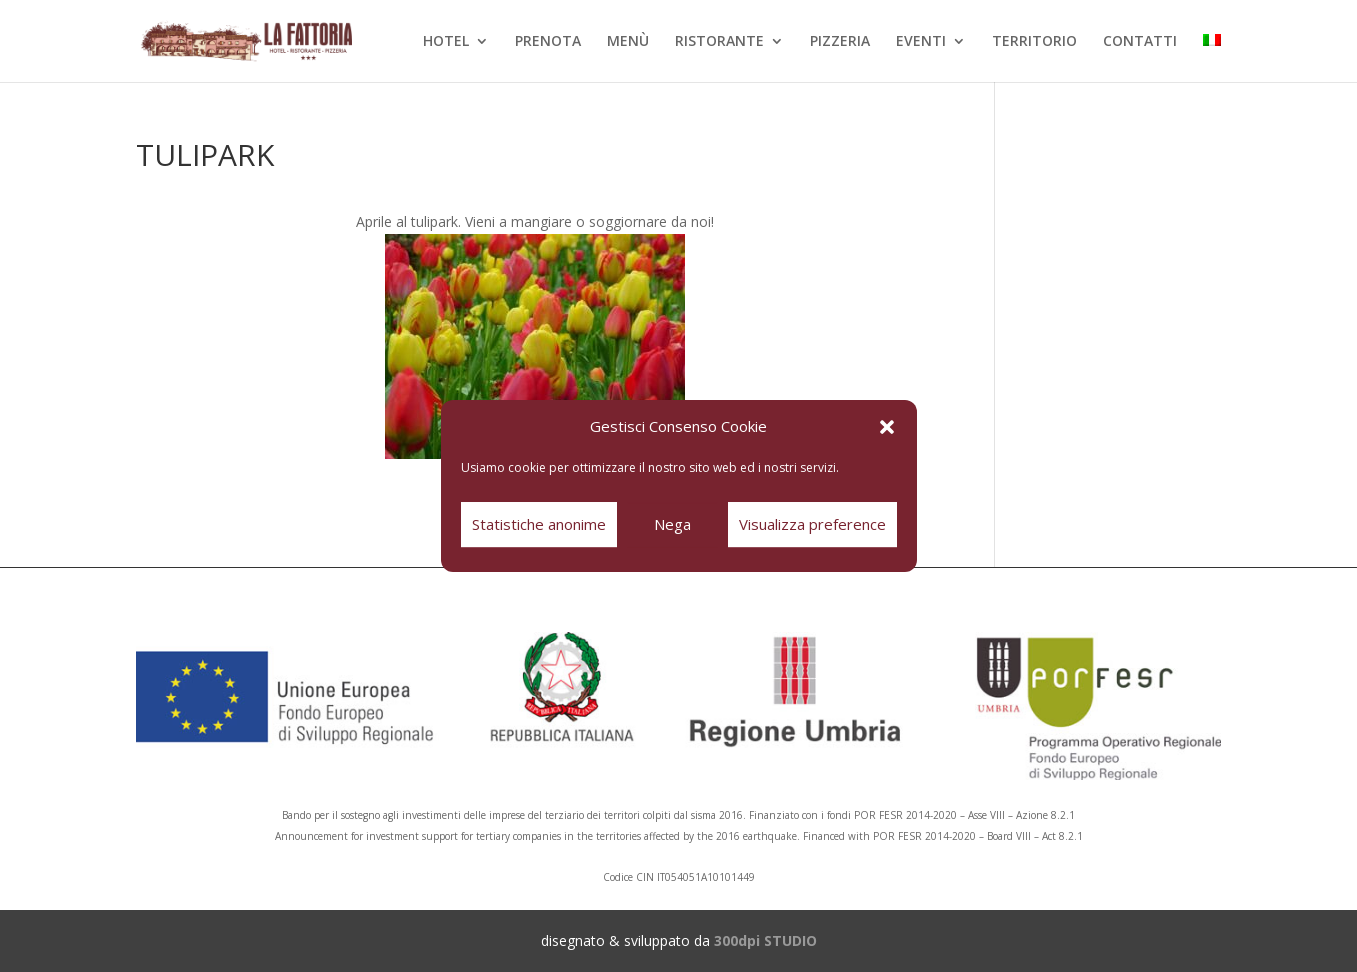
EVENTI (921, 42)
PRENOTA (548, 42)
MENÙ (628, 42)
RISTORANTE (719, 42)
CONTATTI (1140, 42)
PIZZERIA (840, 42)
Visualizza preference (812, 524)
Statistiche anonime (539, 524)
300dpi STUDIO (765, 940)
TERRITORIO (1034, 42)
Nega (672, 524)
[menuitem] (1212, 58)
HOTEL (446, 42)
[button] (887, 427)
